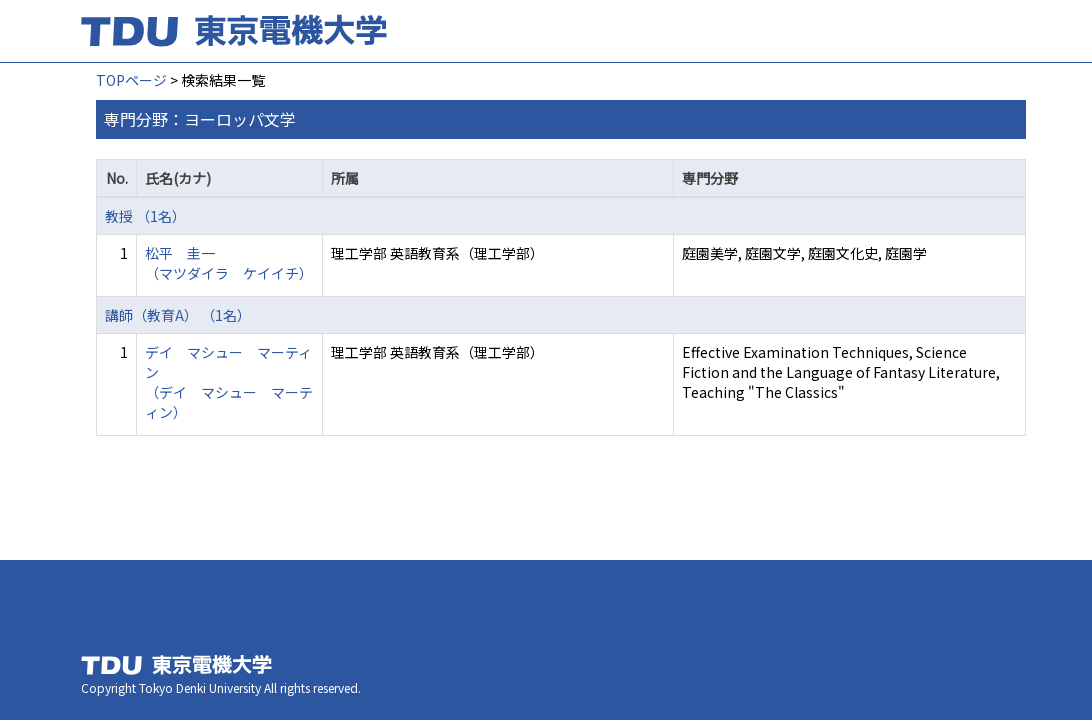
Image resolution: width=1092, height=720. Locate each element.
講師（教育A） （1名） (178, 315)
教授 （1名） (145, 216)
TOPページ (131, 80)
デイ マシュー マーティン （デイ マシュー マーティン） (229, 382)
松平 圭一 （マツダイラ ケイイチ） (229, 263)
